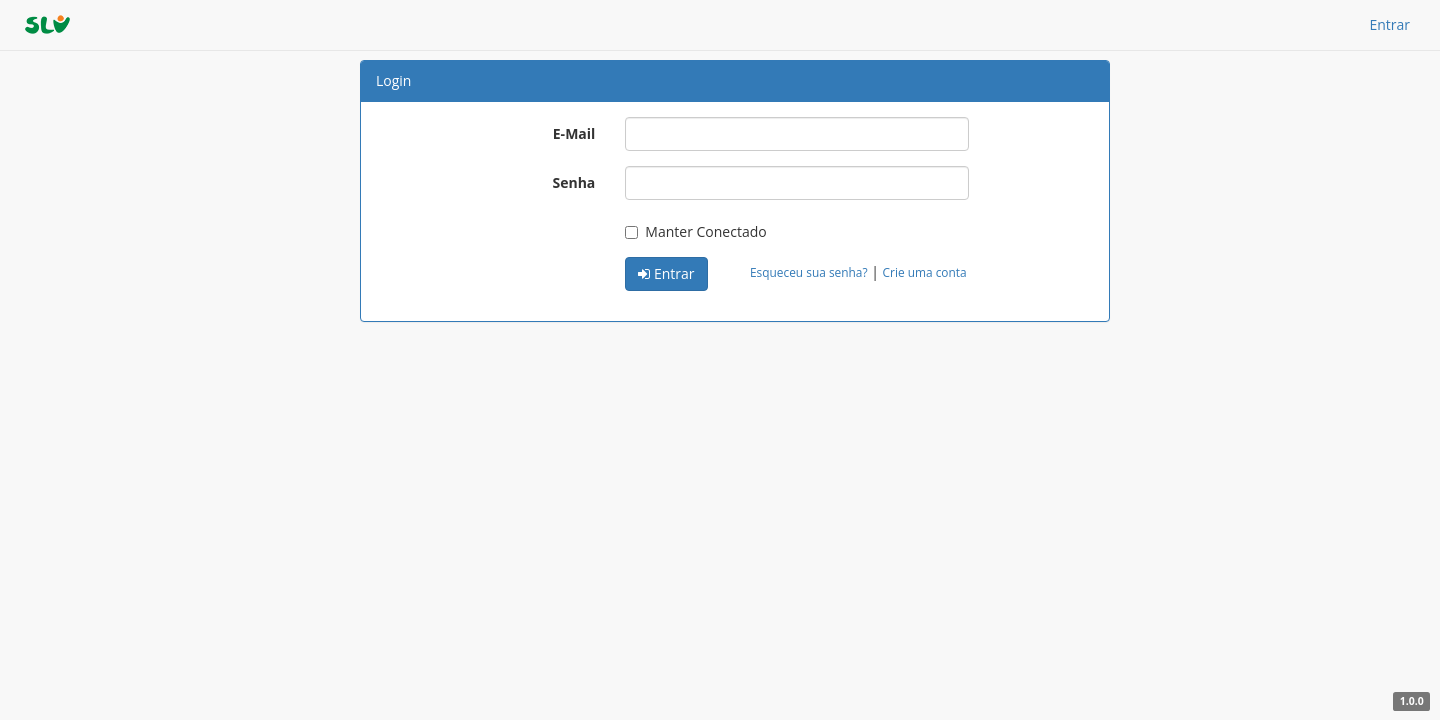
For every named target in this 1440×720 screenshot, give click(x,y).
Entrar (1389, 24)
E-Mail (574, 133)
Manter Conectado (695, 231)
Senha (573, 182)
